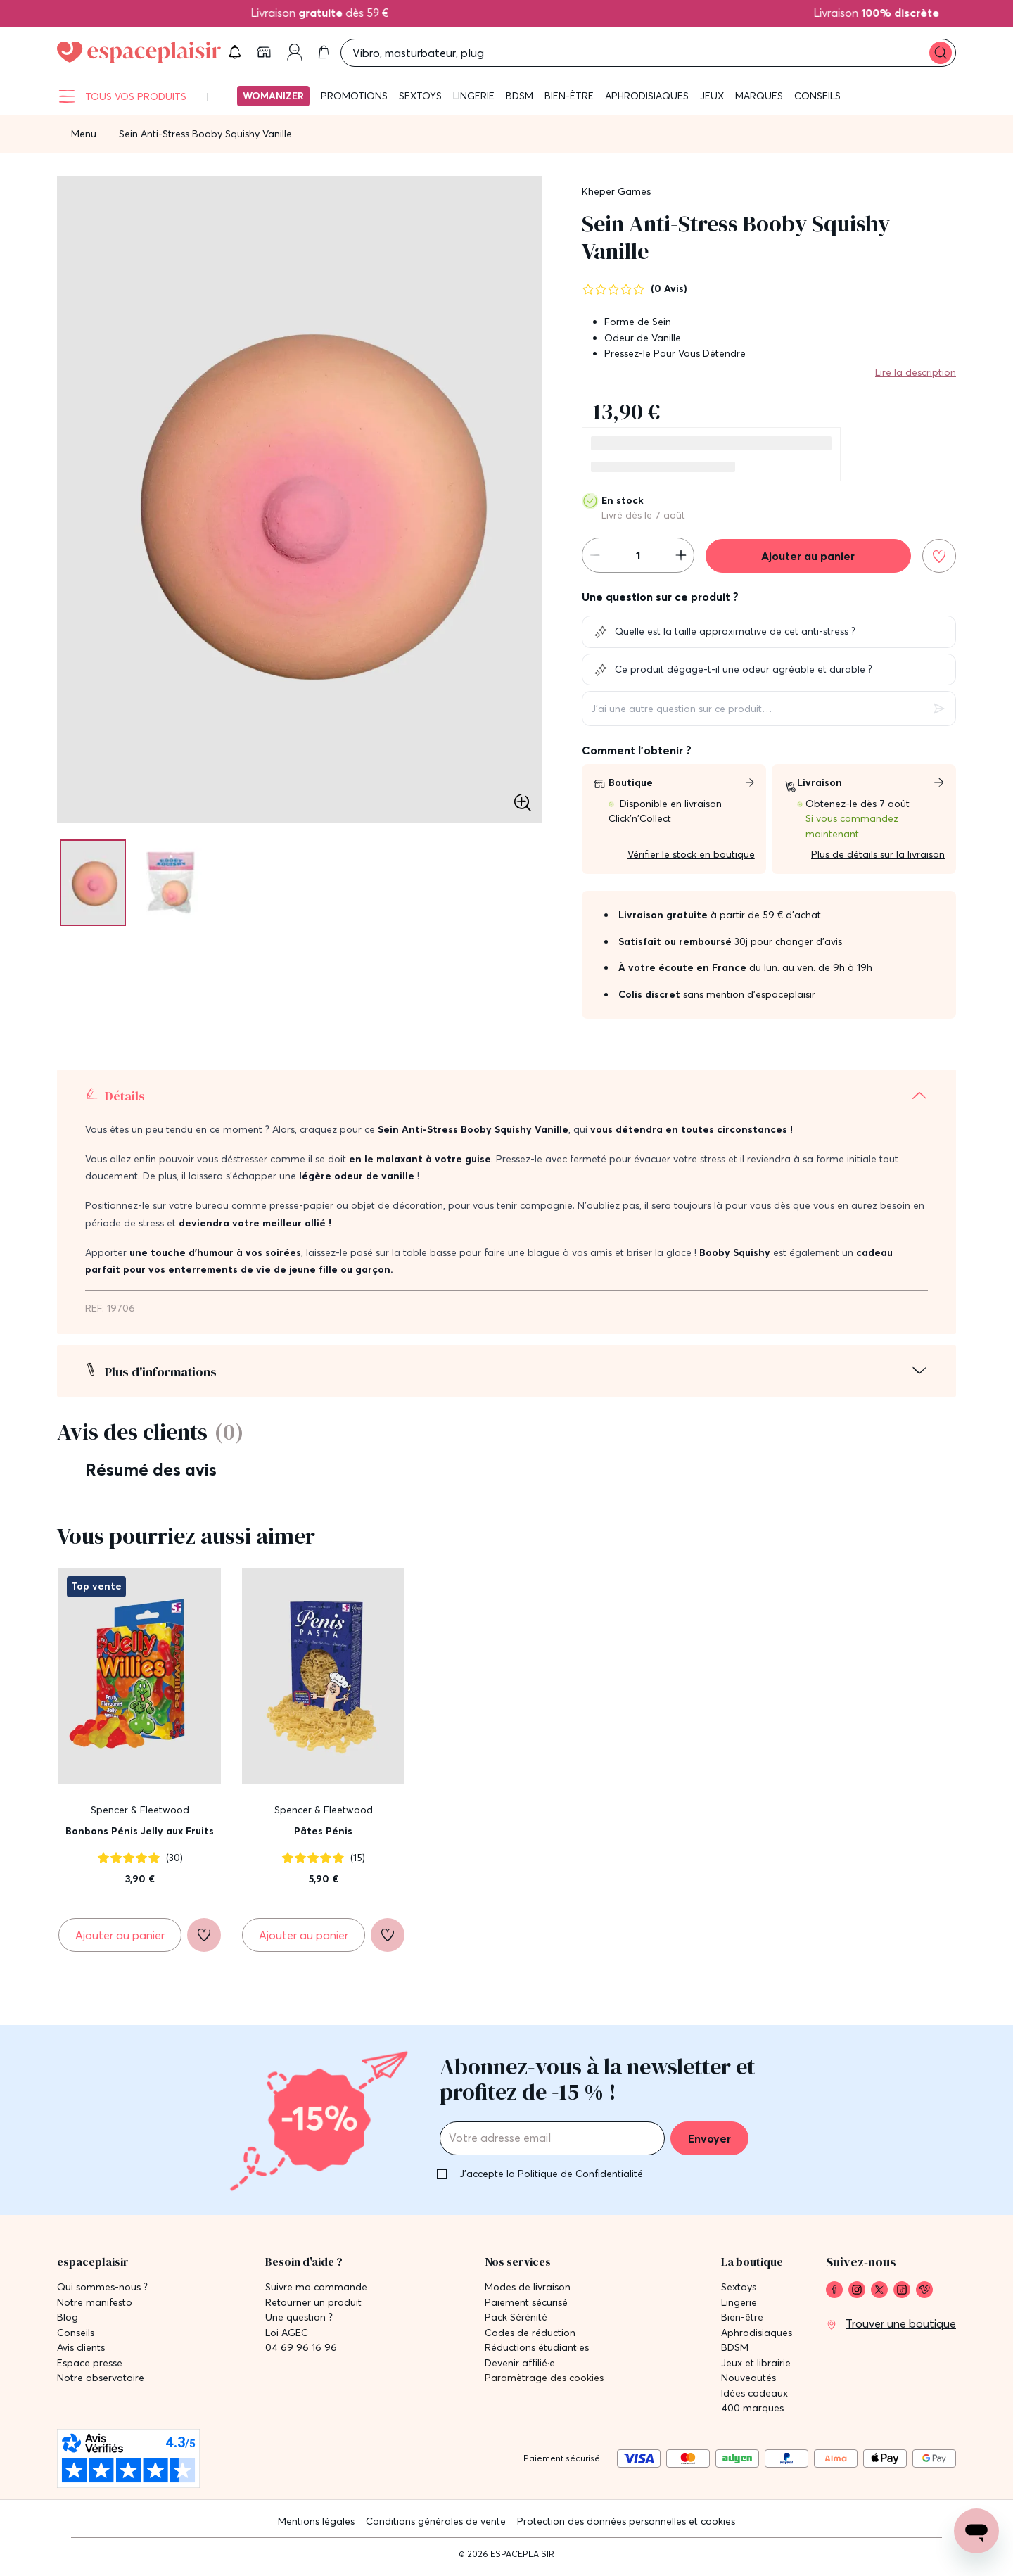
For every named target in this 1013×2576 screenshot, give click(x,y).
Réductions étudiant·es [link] (537, 2350)
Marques (759, 102)
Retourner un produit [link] (313, 2305)
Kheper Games (616, 198)
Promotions (354, 102)
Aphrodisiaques (647, 102)
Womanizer (273, 102)
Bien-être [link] (742, 2320)
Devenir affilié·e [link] (520, 2366)
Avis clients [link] (81, 2350)
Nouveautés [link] (748, 2381)
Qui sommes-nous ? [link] (102, 2290)
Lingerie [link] (739, 2305)
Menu (83, 141)
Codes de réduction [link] (530, 2336)
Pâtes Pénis (323, 1838)
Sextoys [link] (738, 2290)
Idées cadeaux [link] (754, 2396)
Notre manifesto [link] (94, 2305)
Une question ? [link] (299, 2320)
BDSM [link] (734, 2350)
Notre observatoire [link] (100, 2381)
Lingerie (474, 102)
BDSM (519, 102)
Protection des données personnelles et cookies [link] (626, 2524)
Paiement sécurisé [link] (526, 2305)
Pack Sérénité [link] (516, 2320)
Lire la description (915, 379)
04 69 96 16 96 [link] (301, 2350)
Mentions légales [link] (316, 2524)
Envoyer (709, 2141)
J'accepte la (551, 2176)
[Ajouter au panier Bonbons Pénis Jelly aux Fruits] (119, 1942)
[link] (878, 56)
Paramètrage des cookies (544, 2381)
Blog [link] (67, 2320)
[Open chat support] (976, 2530)
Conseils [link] (75, 2336)
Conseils (817, 102)
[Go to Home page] (139, 56)
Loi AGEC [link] (286, 2336)
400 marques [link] (752, 2411)
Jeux (712, 102)
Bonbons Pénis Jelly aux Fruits (139, 1838)
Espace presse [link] (89, 2366)
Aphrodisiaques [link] (756, 2336)
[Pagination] (96, 889)
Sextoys (420, 102)
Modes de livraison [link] (528, 2290)
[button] (843, 56)
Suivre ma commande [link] (316, 2290)
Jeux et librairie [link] (756, 2366)
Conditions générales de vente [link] (436, 2524)
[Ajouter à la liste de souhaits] (939, 563)
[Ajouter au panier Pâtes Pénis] (303, 1942)
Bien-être (569, 102)
